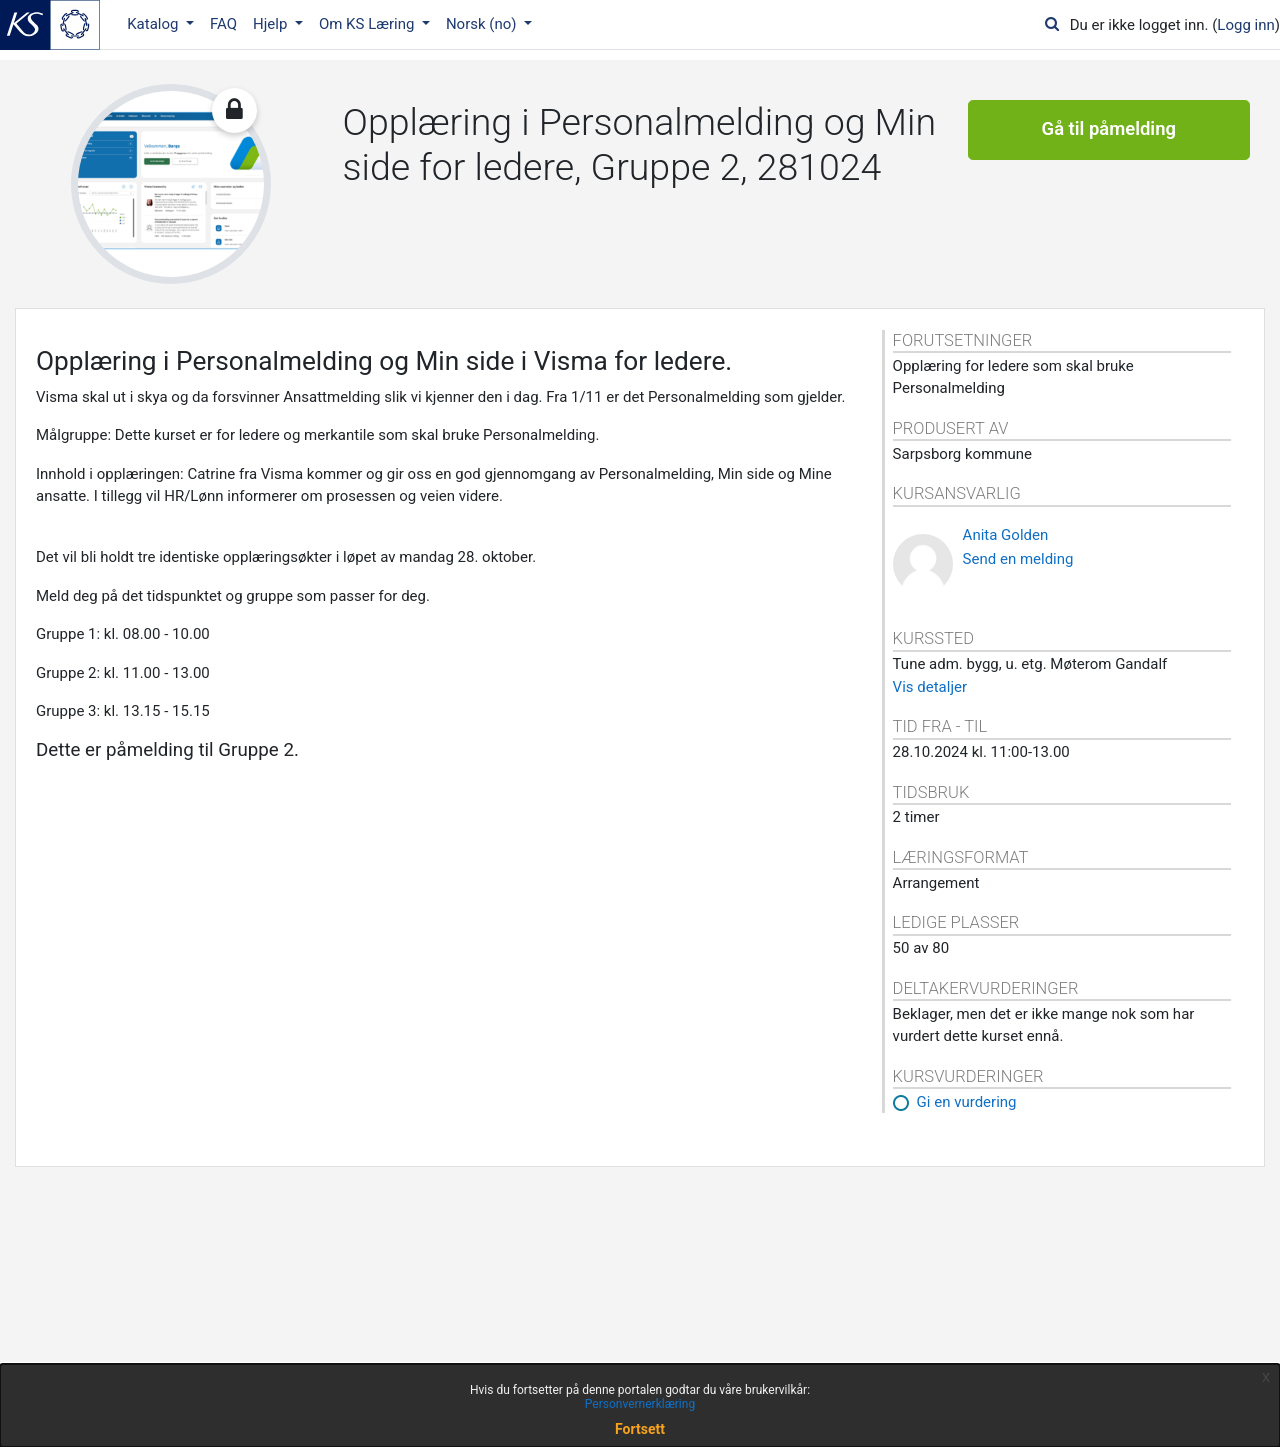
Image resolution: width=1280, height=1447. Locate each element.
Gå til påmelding (1108, 130)
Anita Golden (1006, 535)
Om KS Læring (368, 24)
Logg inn (1245, 25)
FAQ (223, 24)
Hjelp (272, 24)
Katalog (154, 24)
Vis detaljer (930, 687)
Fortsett (640, 1429)
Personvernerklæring (640, 1404)
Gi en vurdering (967, 1102)
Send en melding (1018, 559)
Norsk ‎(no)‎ (483, 24)
